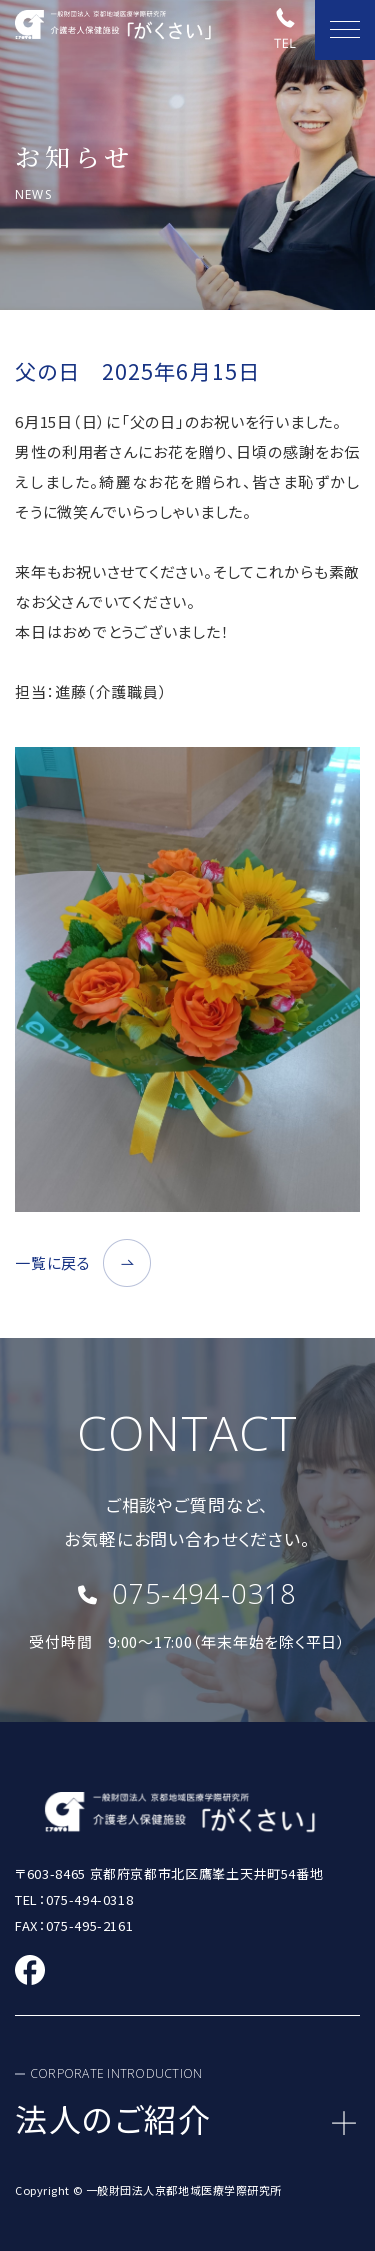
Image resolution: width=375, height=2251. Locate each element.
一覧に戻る (53, 1262)
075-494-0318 (204, 1593)
